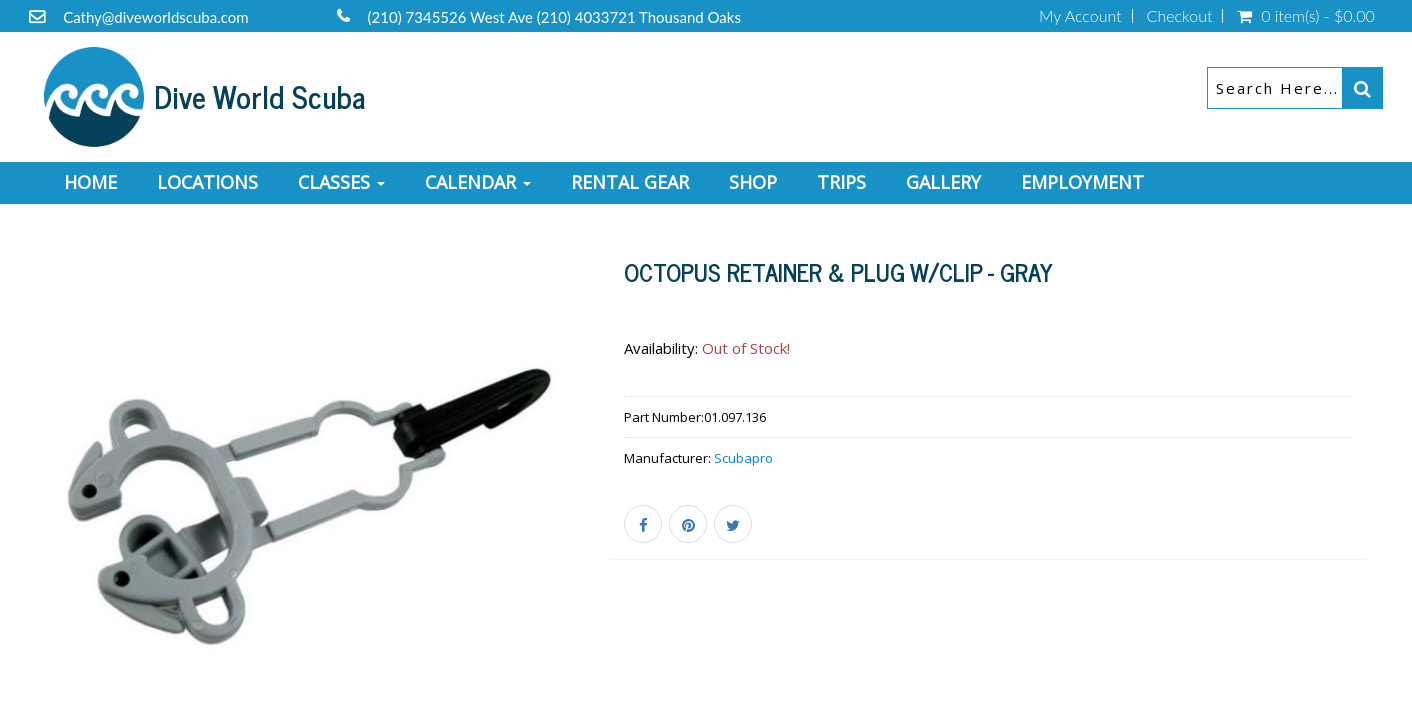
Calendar (478, 182)
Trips (841, 182)
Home (90, 182)
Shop (753, 182)
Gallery (943, 182)
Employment (1082, 182)
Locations (207, 182)
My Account (1080, 16)
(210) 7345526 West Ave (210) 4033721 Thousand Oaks (554, 17)
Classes (341, 182)
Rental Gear (630, 182)
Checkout (1180, 16)
